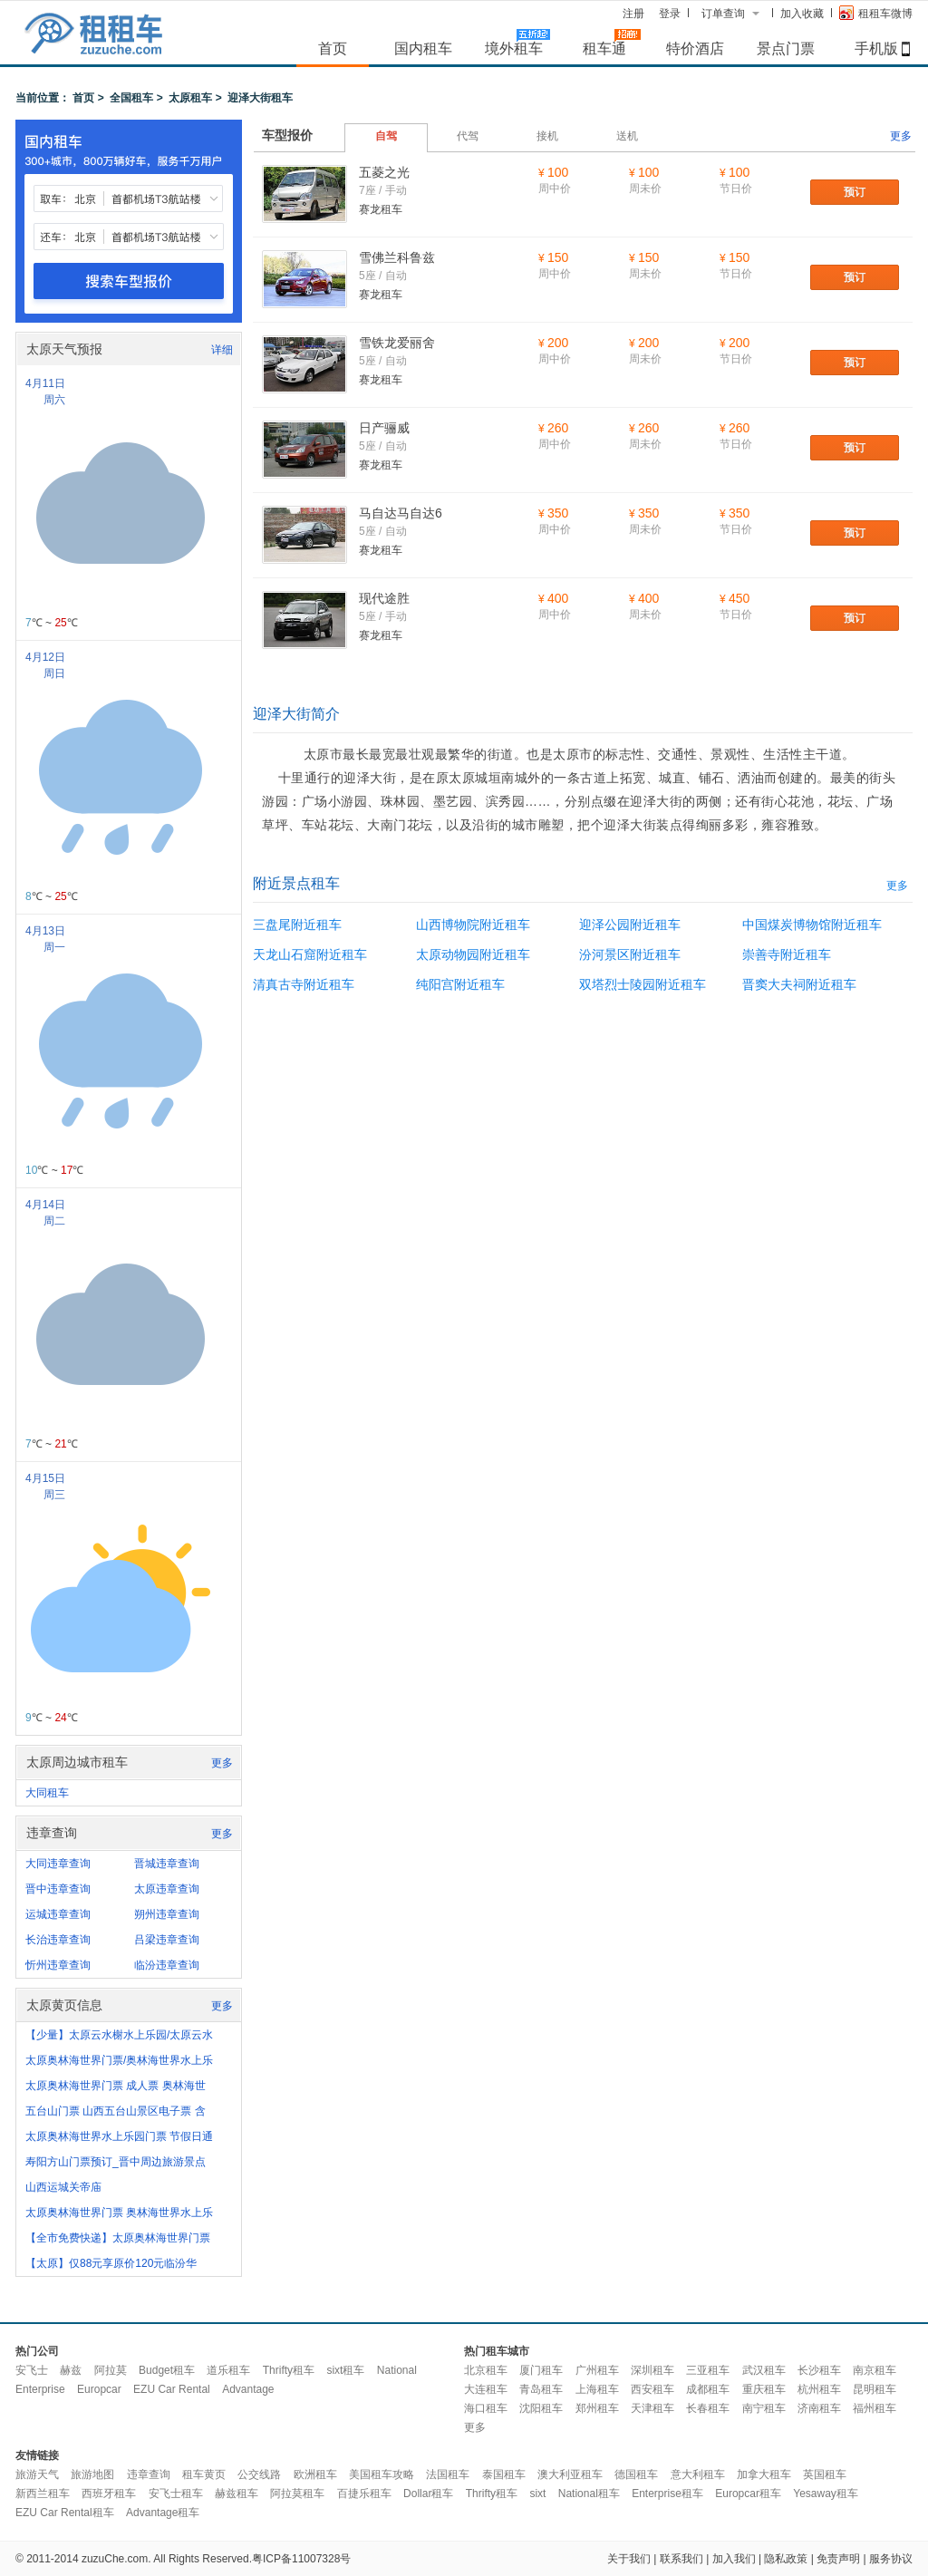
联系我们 (681, 2558)
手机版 (876, 48)
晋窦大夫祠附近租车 (799, 984)
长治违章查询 (58, 1939)
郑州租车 (597, 2408)
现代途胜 (384, 598)
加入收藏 (802, 13)
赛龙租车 (380, 209)
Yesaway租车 (825, 2493)
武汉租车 (764, 2370)
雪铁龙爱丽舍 (397, 342)
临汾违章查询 (166, 1965)
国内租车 (423, 48)
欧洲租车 (315, 2474)
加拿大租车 (764, 2474)
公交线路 (259, 2474)
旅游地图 (92, 2474)
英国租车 (824, 2474)
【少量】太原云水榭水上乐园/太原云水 (119, 2035)
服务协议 (891, 2558)
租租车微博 (876, 12)
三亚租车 (708, 2370)
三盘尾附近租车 (297, 924)
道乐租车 (228, 2370)
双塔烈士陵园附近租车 (642, 984)
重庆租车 (764, 2389)
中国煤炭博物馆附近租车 (812, 924)
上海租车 (597, 2389)
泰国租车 (504, 2474)
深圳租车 (652, 2370)
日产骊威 (384, 428)
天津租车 (652, 2408)
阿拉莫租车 (297, 2493)
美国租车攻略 (381, 2474)
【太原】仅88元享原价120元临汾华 (111, 2263)
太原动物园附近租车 (473, 954)
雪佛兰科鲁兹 (397, 257)
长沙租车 (819, 2370)
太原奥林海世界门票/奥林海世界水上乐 (119, 2060)
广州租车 (597, 2370)
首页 (332, 48)
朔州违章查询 (166, 1914)
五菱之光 (384, 172)
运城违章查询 (58, 1914)
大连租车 (486, 2389)
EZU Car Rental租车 (64, 2512)
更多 (222, 1763)
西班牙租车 (109, 2493)
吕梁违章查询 (166, 1939)
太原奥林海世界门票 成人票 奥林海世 (115, 2085)
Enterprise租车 (667, 2493)
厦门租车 (541, 2370)
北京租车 (486, 2370)
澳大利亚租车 (570, 2474)
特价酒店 (695, 48)
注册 (633, 13)
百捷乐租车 (364, 2493)
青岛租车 (541, 2389)
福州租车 (874, 2408)
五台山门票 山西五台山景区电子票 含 (115, 2111)
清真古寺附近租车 (303, 984)
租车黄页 (204, 2474)
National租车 (589, 2493)
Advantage (248, 2389)
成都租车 (708, 2389)
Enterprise (40, 2389)
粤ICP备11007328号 (301, 2558)
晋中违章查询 (58, 1889)
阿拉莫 (110, 2370)
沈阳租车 (541, 2408)
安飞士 (31, 2370)
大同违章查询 (58, 1863)
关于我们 (629, 2558)
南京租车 (874, 2370)
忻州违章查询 (58, 1965)
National (397, 2370)
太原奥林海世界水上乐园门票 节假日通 (119, 2136)
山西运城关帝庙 (63, 2187)
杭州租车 (819, 2389)
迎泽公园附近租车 (630, 924)
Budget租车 (167, 2370)
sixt (537, 2493)
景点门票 (786, 48)
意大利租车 (698, 2474)
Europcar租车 (748, 2493)
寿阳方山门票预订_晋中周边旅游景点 (115, 2161)
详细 (222, 350)
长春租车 (708, 2408)
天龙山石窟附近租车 (310, 954)
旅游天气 (37, 2474)
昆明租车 (874, 2389)
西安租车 (652, 2389)
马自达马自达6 (400, 513)
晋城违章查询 (166, 1863)
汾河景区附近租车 (630, 954)
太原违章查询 (166, 1889)
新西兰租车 (42, 2493)
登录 (670, 13)
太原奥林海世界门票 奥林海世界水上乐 (119, 2212)
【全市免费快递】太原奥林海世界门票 (117, 2238)
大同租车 (47, 1793)
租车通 (604, 48)
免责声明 (838, 2558)
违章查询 (148, 2474)
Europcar (99, 2389)
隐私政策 (785, 2558)
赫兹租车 (236, 2493)
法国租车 (447, 2474)
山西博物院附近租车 (473, 924)
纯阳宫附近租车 (460, 984)
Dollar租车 (428, 2493)
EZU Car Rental (171, 2389)
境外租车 (514, 48)
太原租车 (190, 98)
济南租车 (819, 2408)
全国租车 (131, 98)
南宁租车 (764, 2408)
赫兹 (71, 2370)
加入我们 (734, 2558)
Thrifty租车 (288, 2370)
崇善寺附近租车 (786, 954)
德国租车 (636, 2474)
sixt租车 (345, 2370)
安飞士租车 (176, 2493)
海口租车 (486, 2408)
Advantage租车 (162, 2512)
